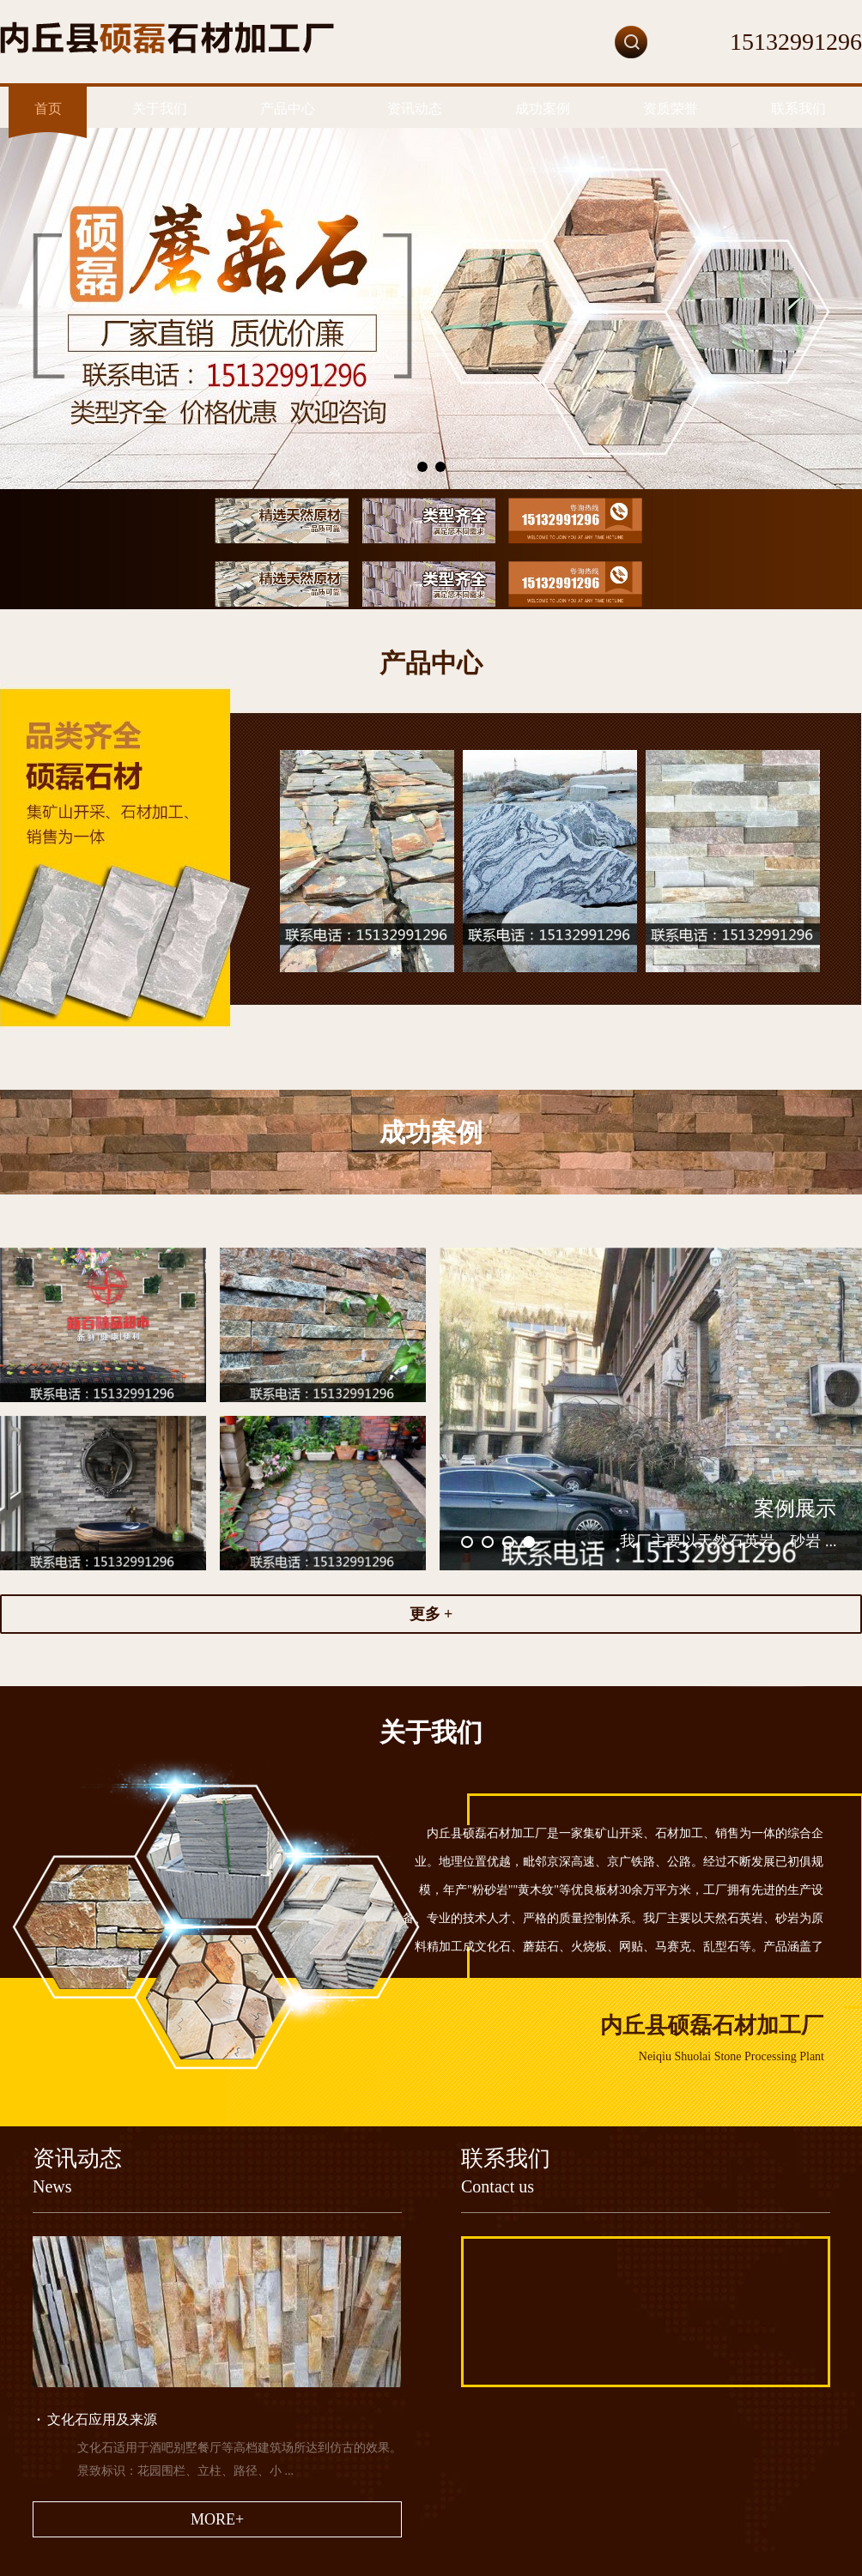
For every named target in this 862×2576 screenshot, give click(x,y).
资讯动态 (414, 108)
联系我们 (798, 108)
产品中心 (287, 108)
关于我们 (159, 108)
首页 (48, 108)
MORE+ (217, 2519)
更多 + (431, 1614)
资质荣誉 (670, 108)
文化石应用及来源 (97, 2419)
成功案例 (542, 108)
